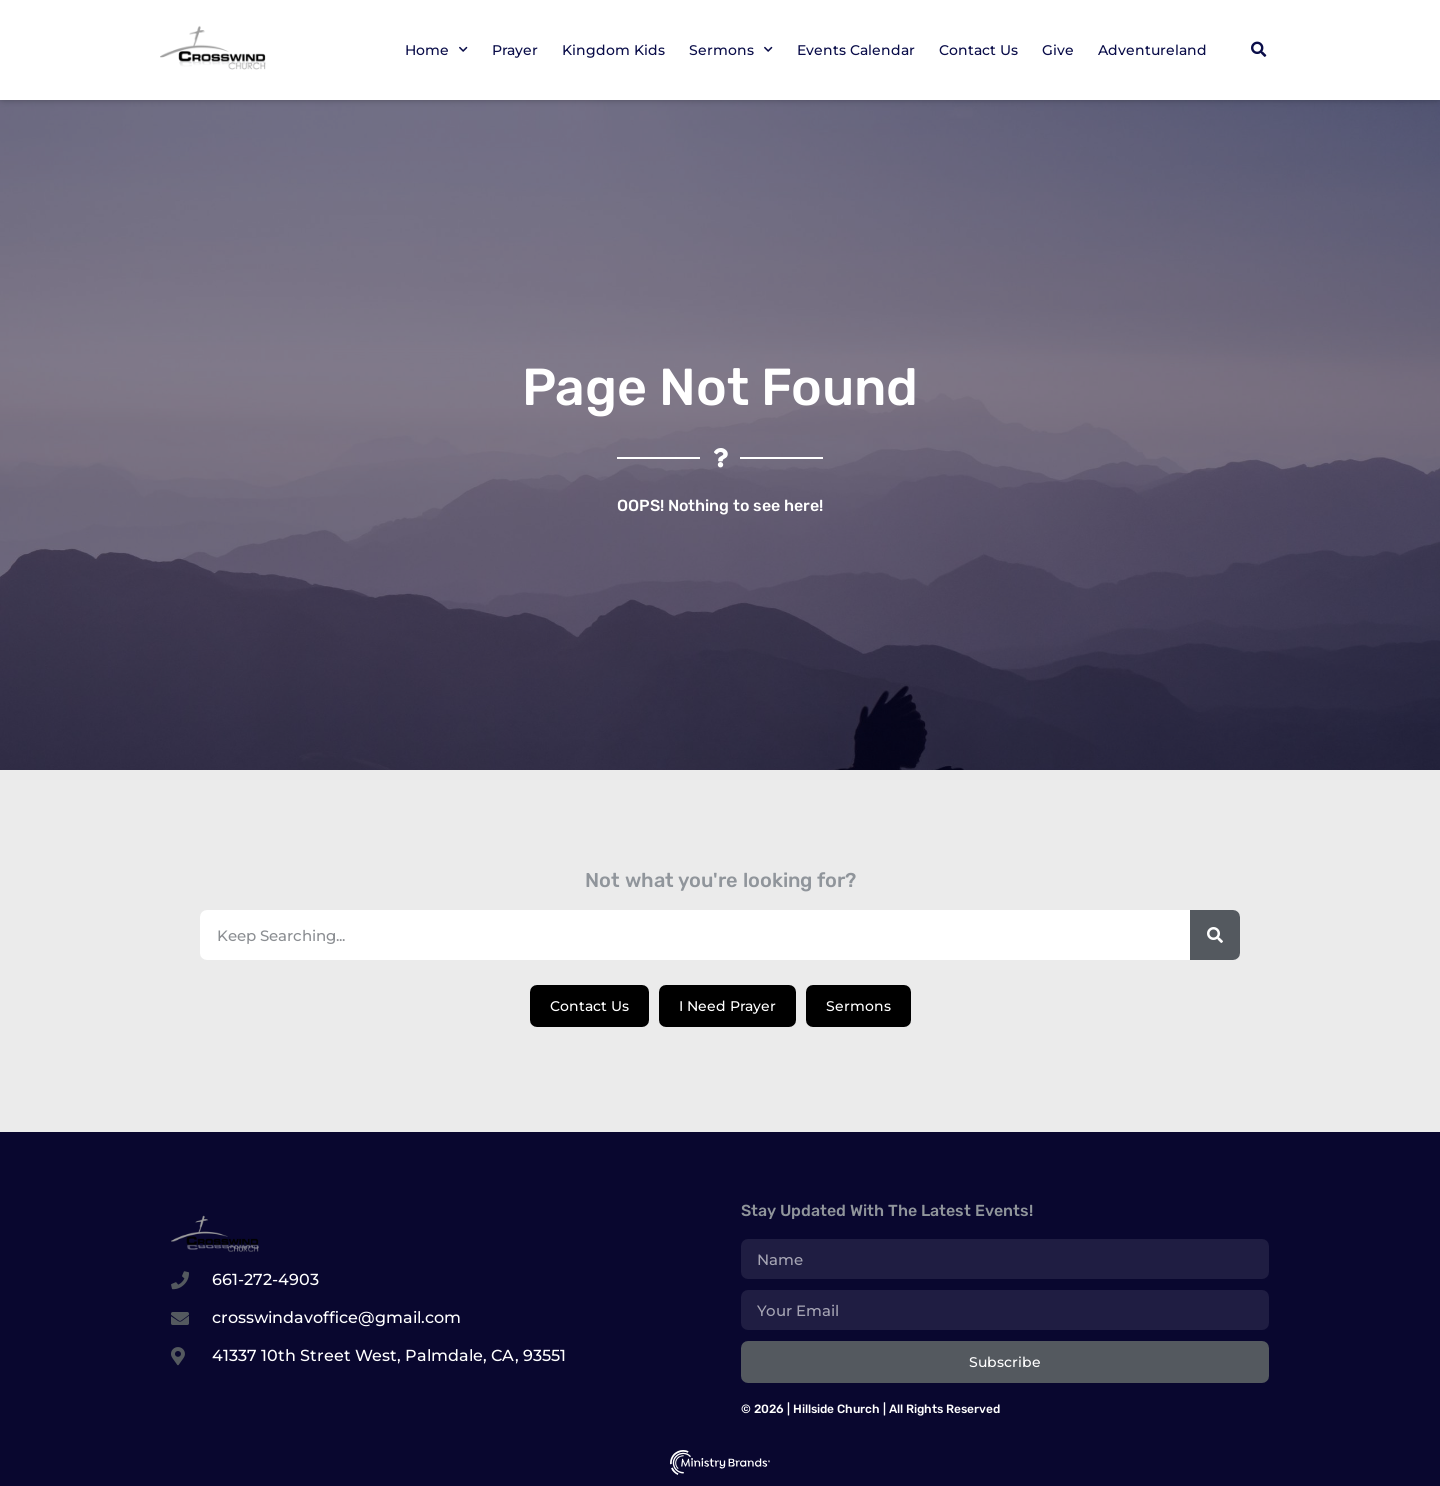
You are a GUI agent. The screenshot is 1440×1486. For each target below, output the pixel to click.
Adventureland (1152, 50)
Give (1058, 50)
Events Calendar (856, 50)
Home (436, 50)
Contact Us (978, 50)
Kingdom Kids (613, 50)
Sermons (731, 50)
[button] (1258, 50)
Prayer (515, 50)
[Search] (1215, 935)
